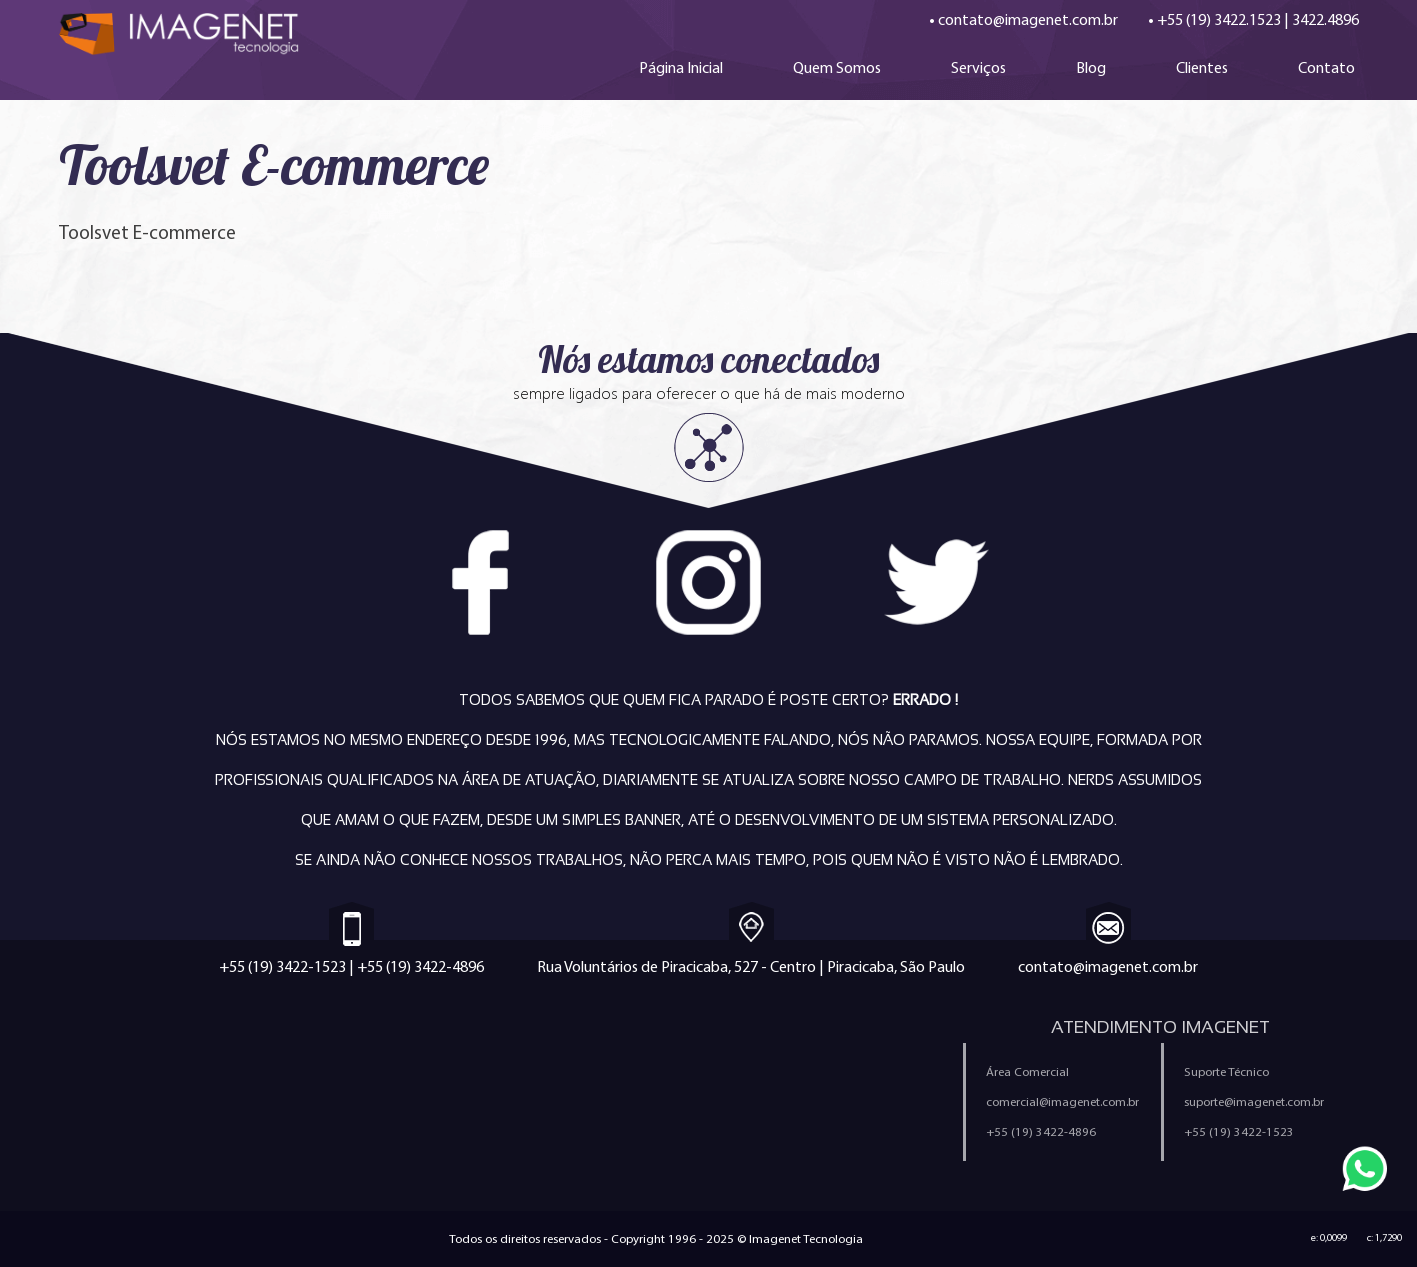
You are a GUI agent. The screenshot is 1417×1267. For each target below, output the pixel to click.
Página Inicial (681, 67)
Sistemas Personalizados (358, 1133)
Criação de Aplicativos (130, 1097)
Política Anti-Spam (570, 1097)
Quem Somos (837, 67)
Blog (1091, 67)
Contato (1326, 67)
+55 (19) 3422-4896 (420, 966)
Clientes (1202, 67)
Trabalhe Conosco (571, 1061)
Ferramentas (551, 1133)
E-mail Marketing (113, 1133)
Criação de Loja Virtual (347, 1061)
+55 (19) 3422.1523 (1219, 19)
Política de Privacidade (798, 1097)
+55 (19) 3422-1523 (282, 966)
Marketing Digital (328, 1097)
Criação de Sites (111, 1061)
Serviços (978, 67)
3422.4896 (1325, 19)
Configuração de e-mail (802, 1133)
